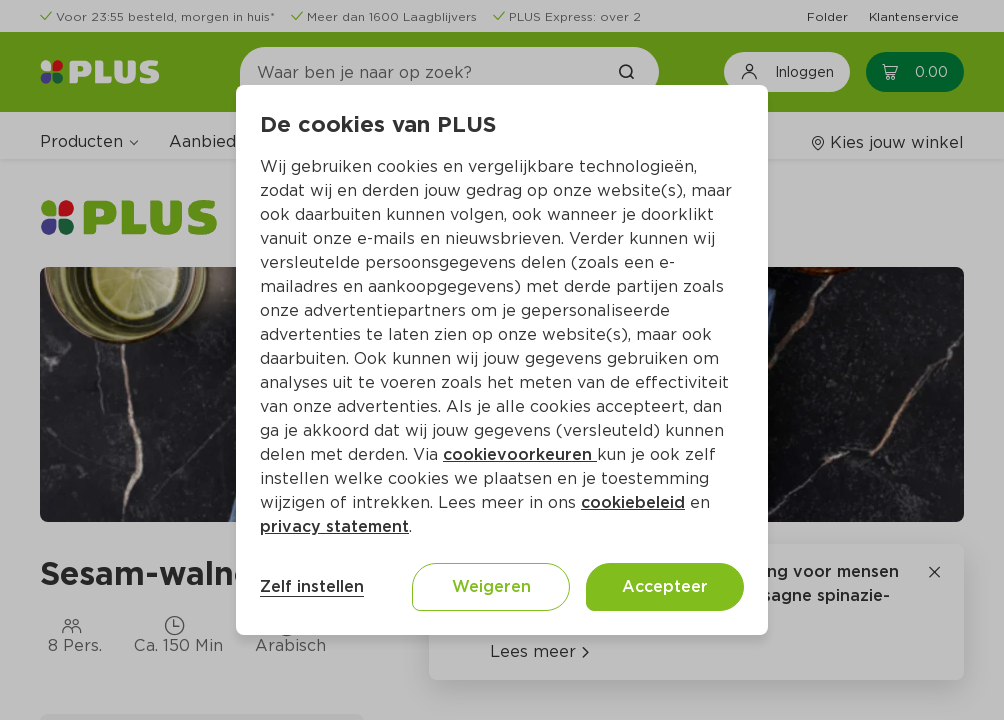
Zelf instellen (312, 586)
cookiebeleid (633, 502)
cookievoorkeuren (520, 454)
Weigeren (491, 586)
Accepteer (665, 586)
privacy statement (334, 526)
